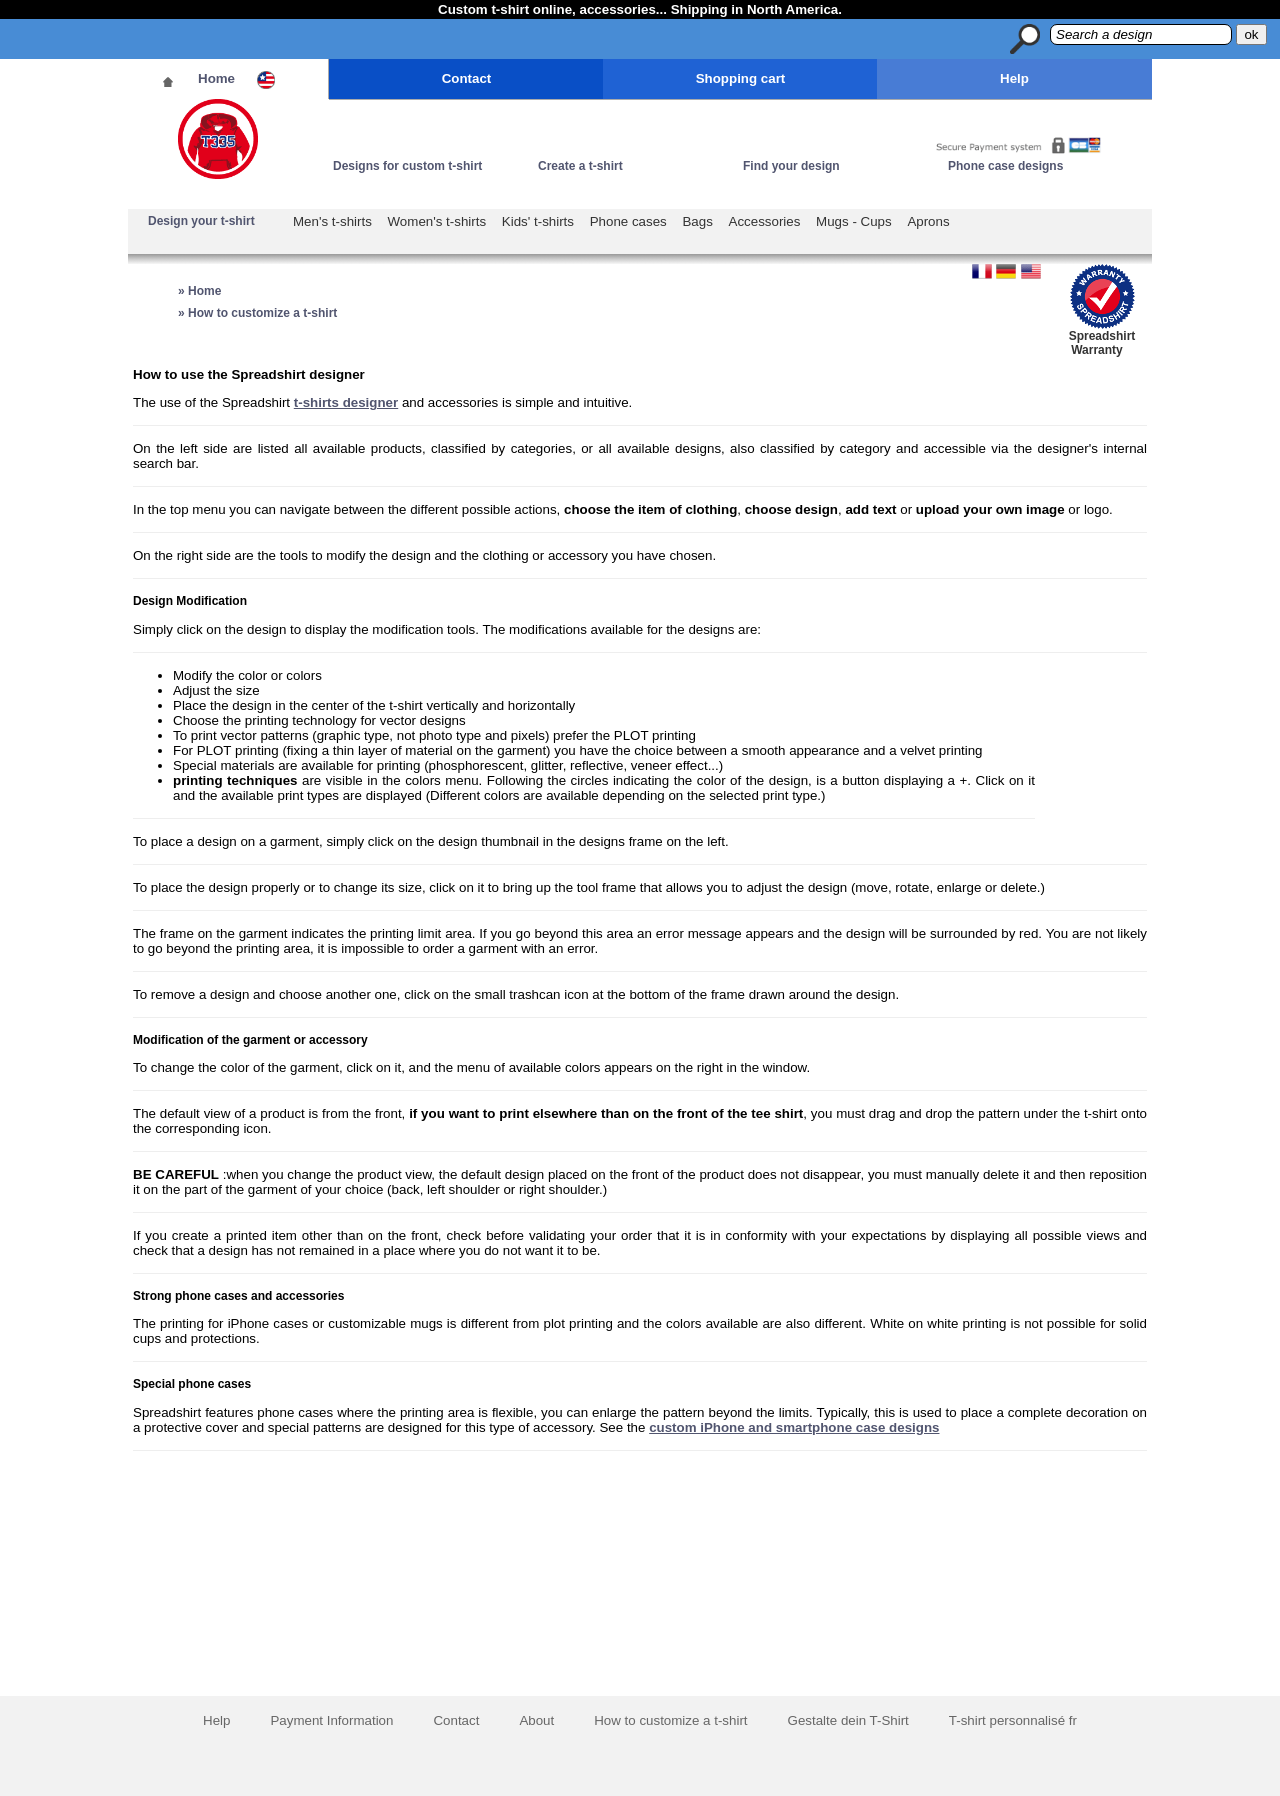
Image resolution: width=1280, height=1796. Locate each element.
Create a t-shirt (580, 166)
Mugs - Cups (854, 221)
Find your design (791, 166)
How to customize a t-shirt (670, 1720)
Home (216, 78)
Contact (467, 78)
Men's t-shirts (332, 221)
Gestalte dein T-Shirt (848, 1720)
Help (1014, 78)
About (536, 1720)
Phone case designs (1005, 166)
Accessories (765, 221)
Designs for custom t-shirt (407, 166)
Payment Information (331, 1720)
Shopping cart (741, 78)
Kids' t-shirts (538, 221)
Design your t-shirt (201, 221)
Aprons (928, 221)
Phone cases (628, 221)
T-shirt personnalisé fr (1013, 1720)
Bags (697, 221)
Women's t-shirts (437, 221)
